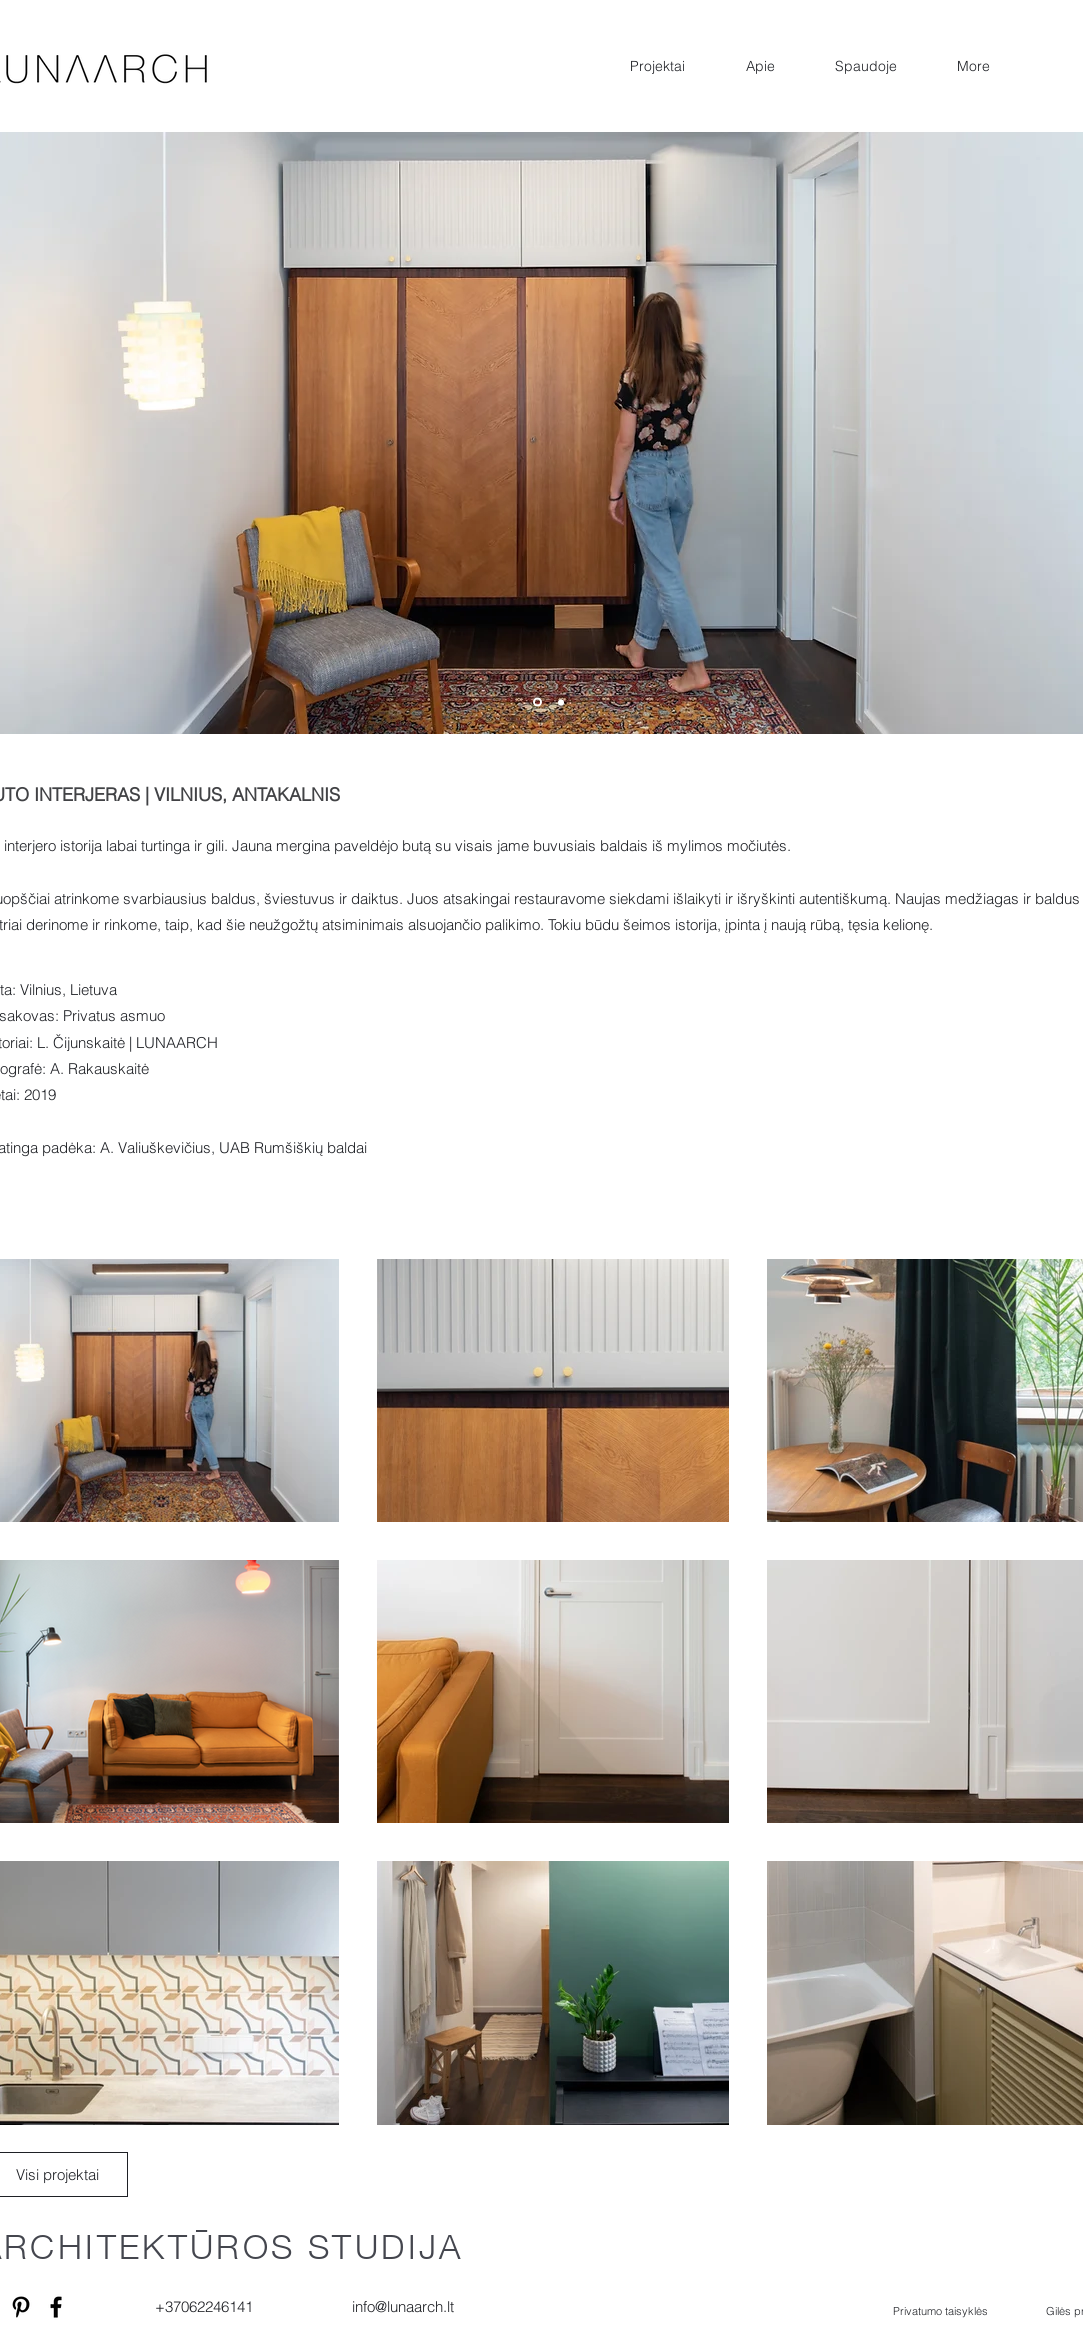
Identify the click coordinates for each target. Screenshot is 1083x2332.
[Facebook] (56, 2307)
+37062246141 (204, 2306)
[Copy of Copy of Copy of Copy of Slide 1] (537, 702)
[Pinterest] (21, 2307)
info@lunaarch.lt (403, 2306)
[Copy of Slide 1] (561, 702)
